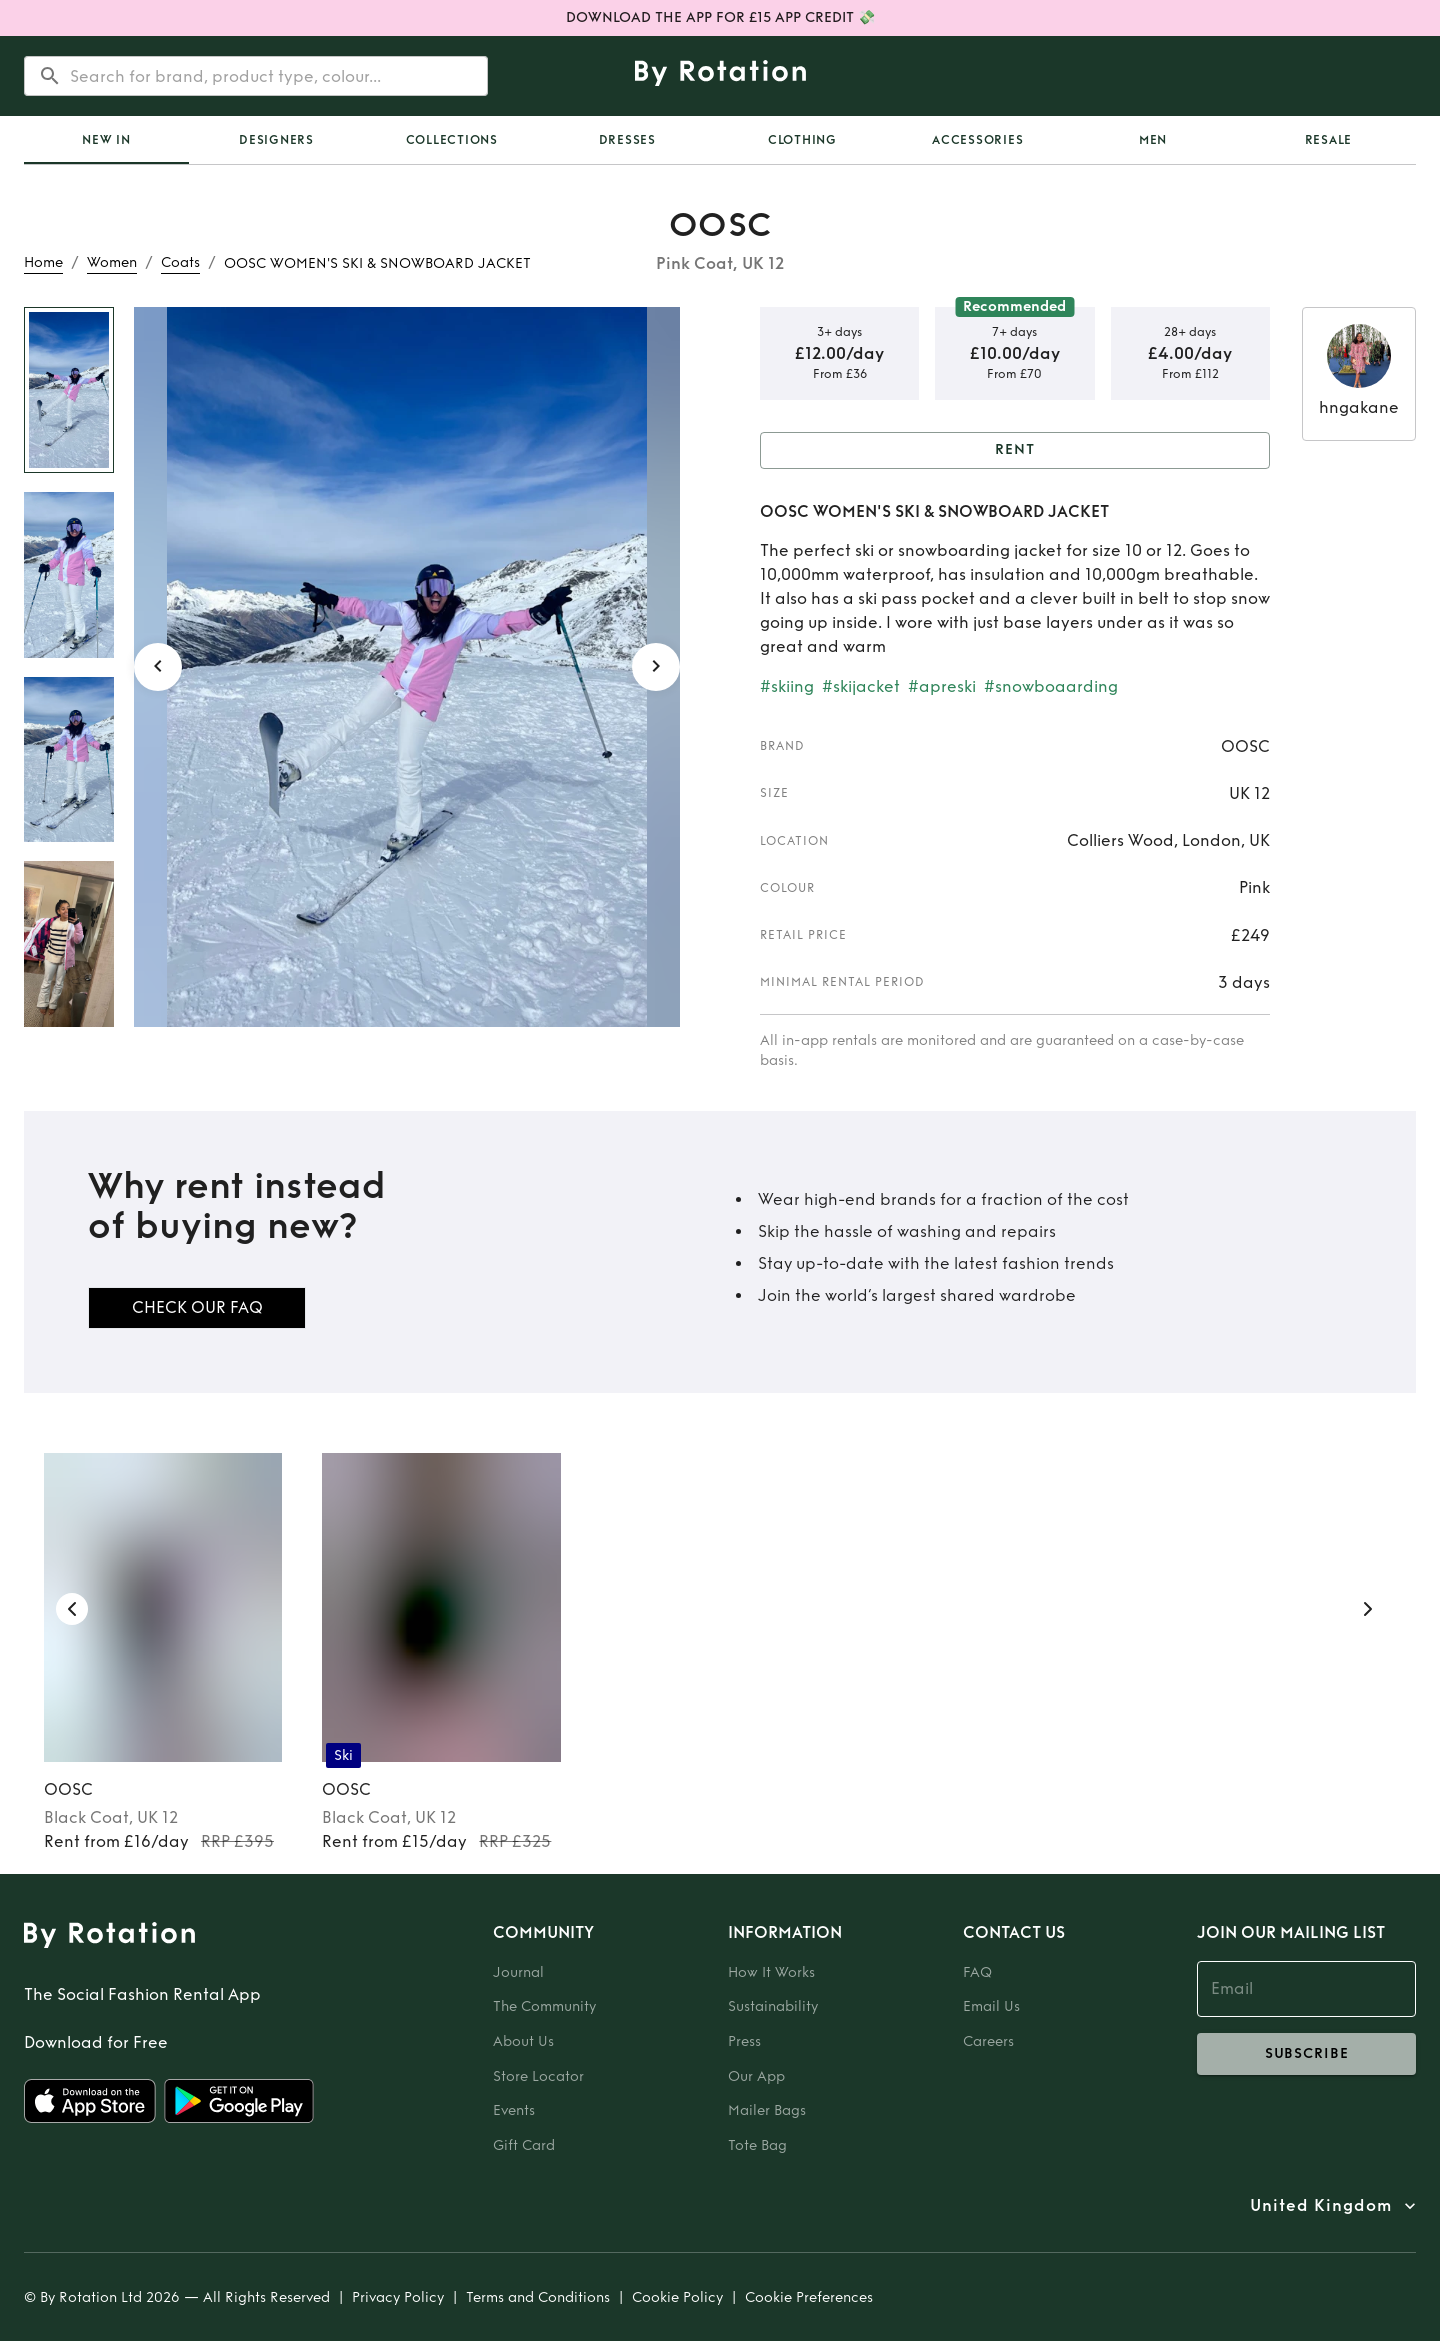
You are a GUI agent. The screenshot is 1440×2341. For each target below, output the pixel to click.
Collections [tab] (452, 140)
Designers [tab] (276, 140)
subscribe (1306, 2054)
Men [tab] (1153, 140)
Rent (1015, 450)
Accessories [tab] (977, 140)
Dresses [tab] (627, 140)
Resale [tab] (1329, 140)
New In (106, 140)
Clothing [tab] (802, 140)
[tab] (106, 140)
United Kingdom (1321, 2206)
